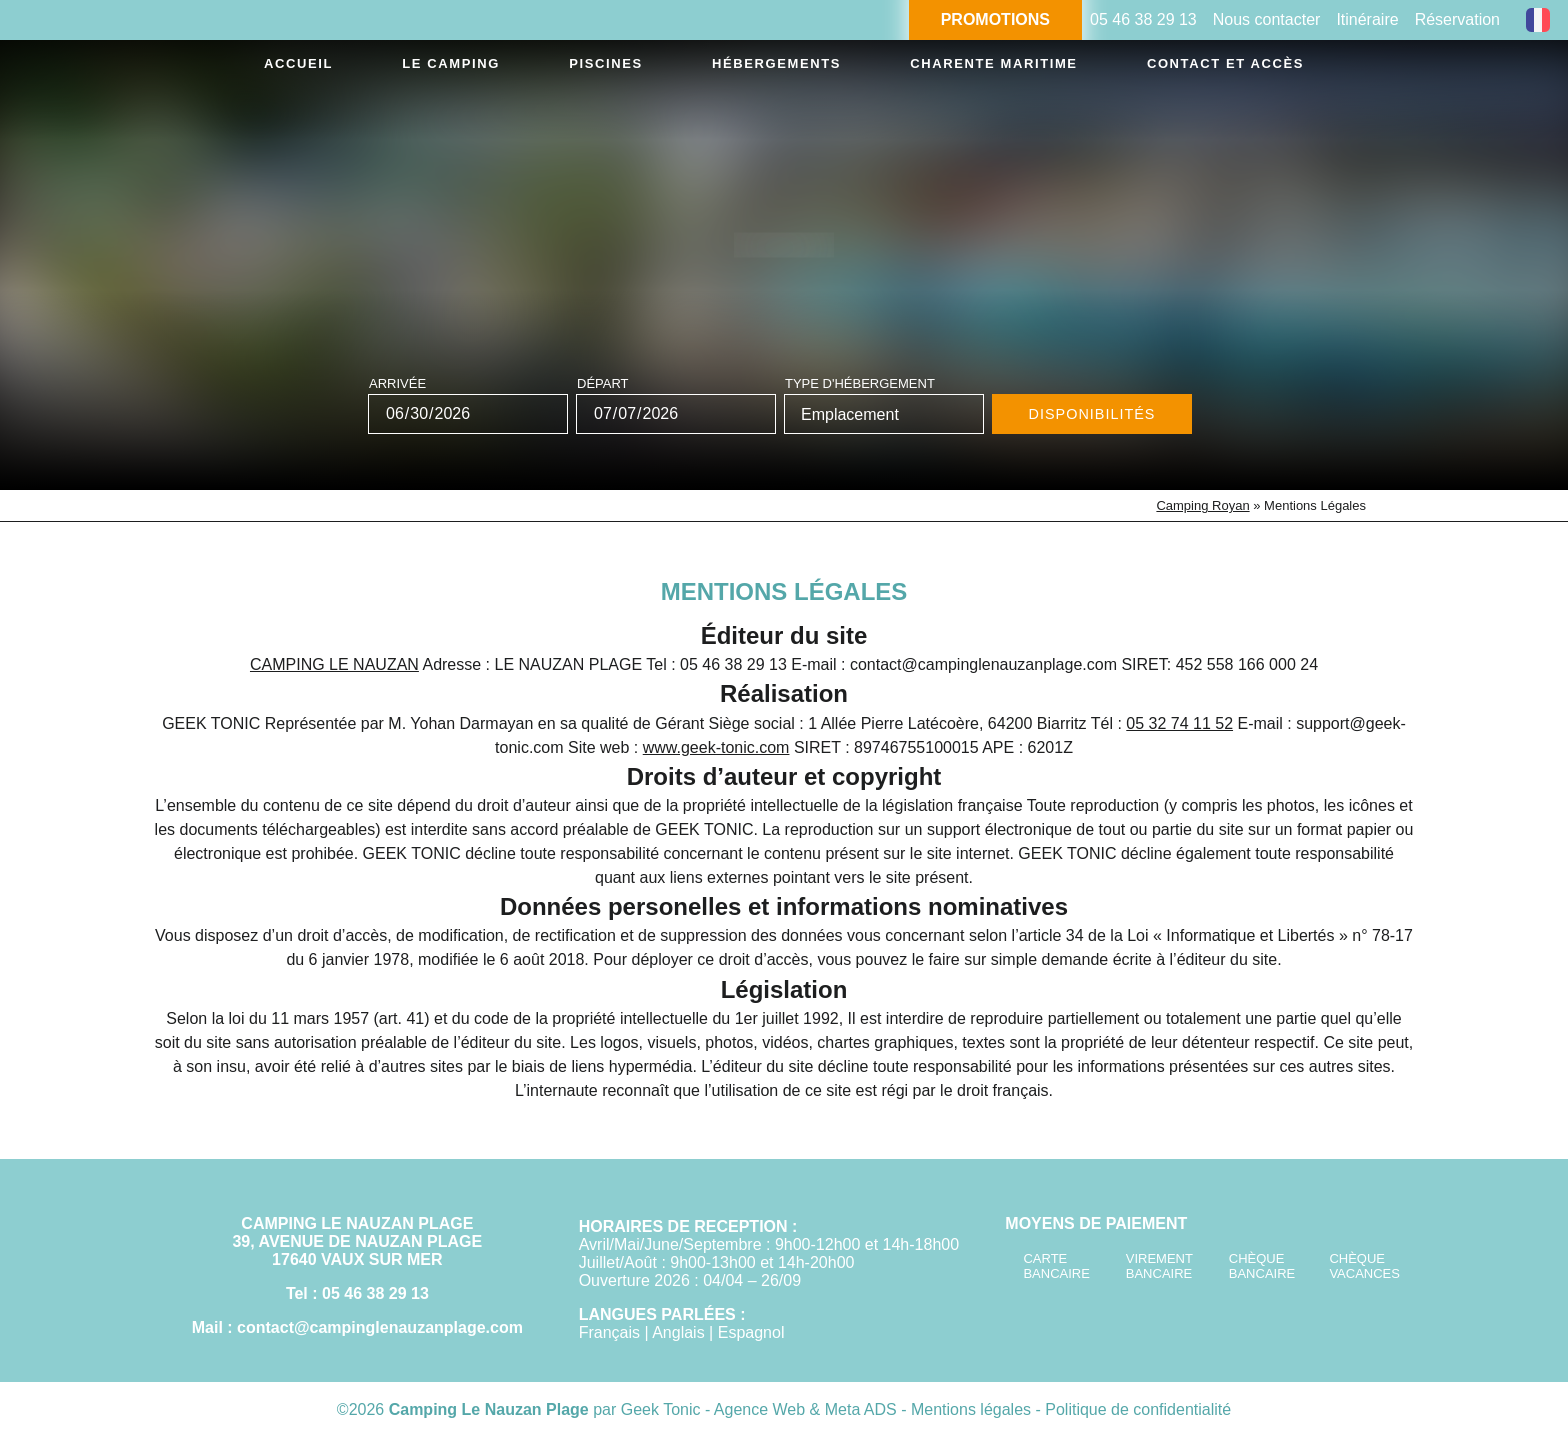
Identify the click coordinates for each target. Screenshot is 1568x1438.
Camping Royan (1202, 505)
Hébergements (749, 66)
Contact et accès (1207, 66)
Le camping (446, 66)
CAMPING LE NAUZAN (334, 664)
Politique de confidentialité (1138, 1409)
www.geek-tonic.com (716, 747)
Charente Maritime (970, 66)
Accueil (306, 66)
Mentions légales (973, 1409)
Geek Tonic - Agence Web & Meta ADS (759, 1409)
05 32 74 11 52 (1179, 723)
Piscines (587, 66)
